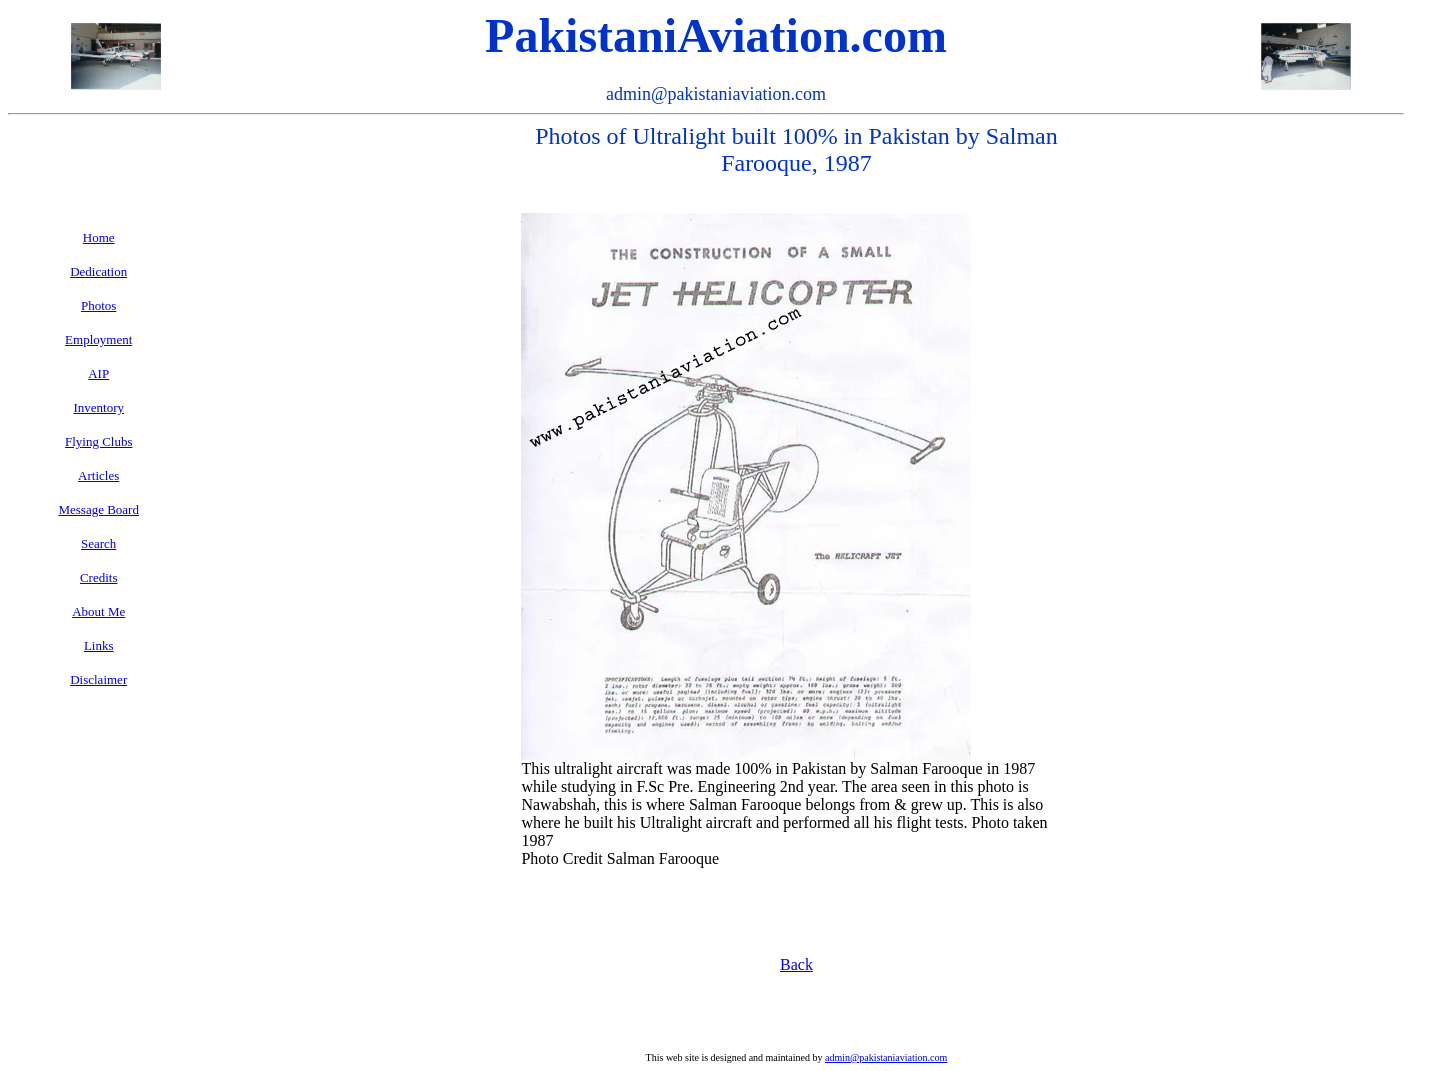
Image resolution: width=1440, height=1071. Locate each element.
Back (796, 964)
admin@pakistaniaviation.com (886, 1057)
